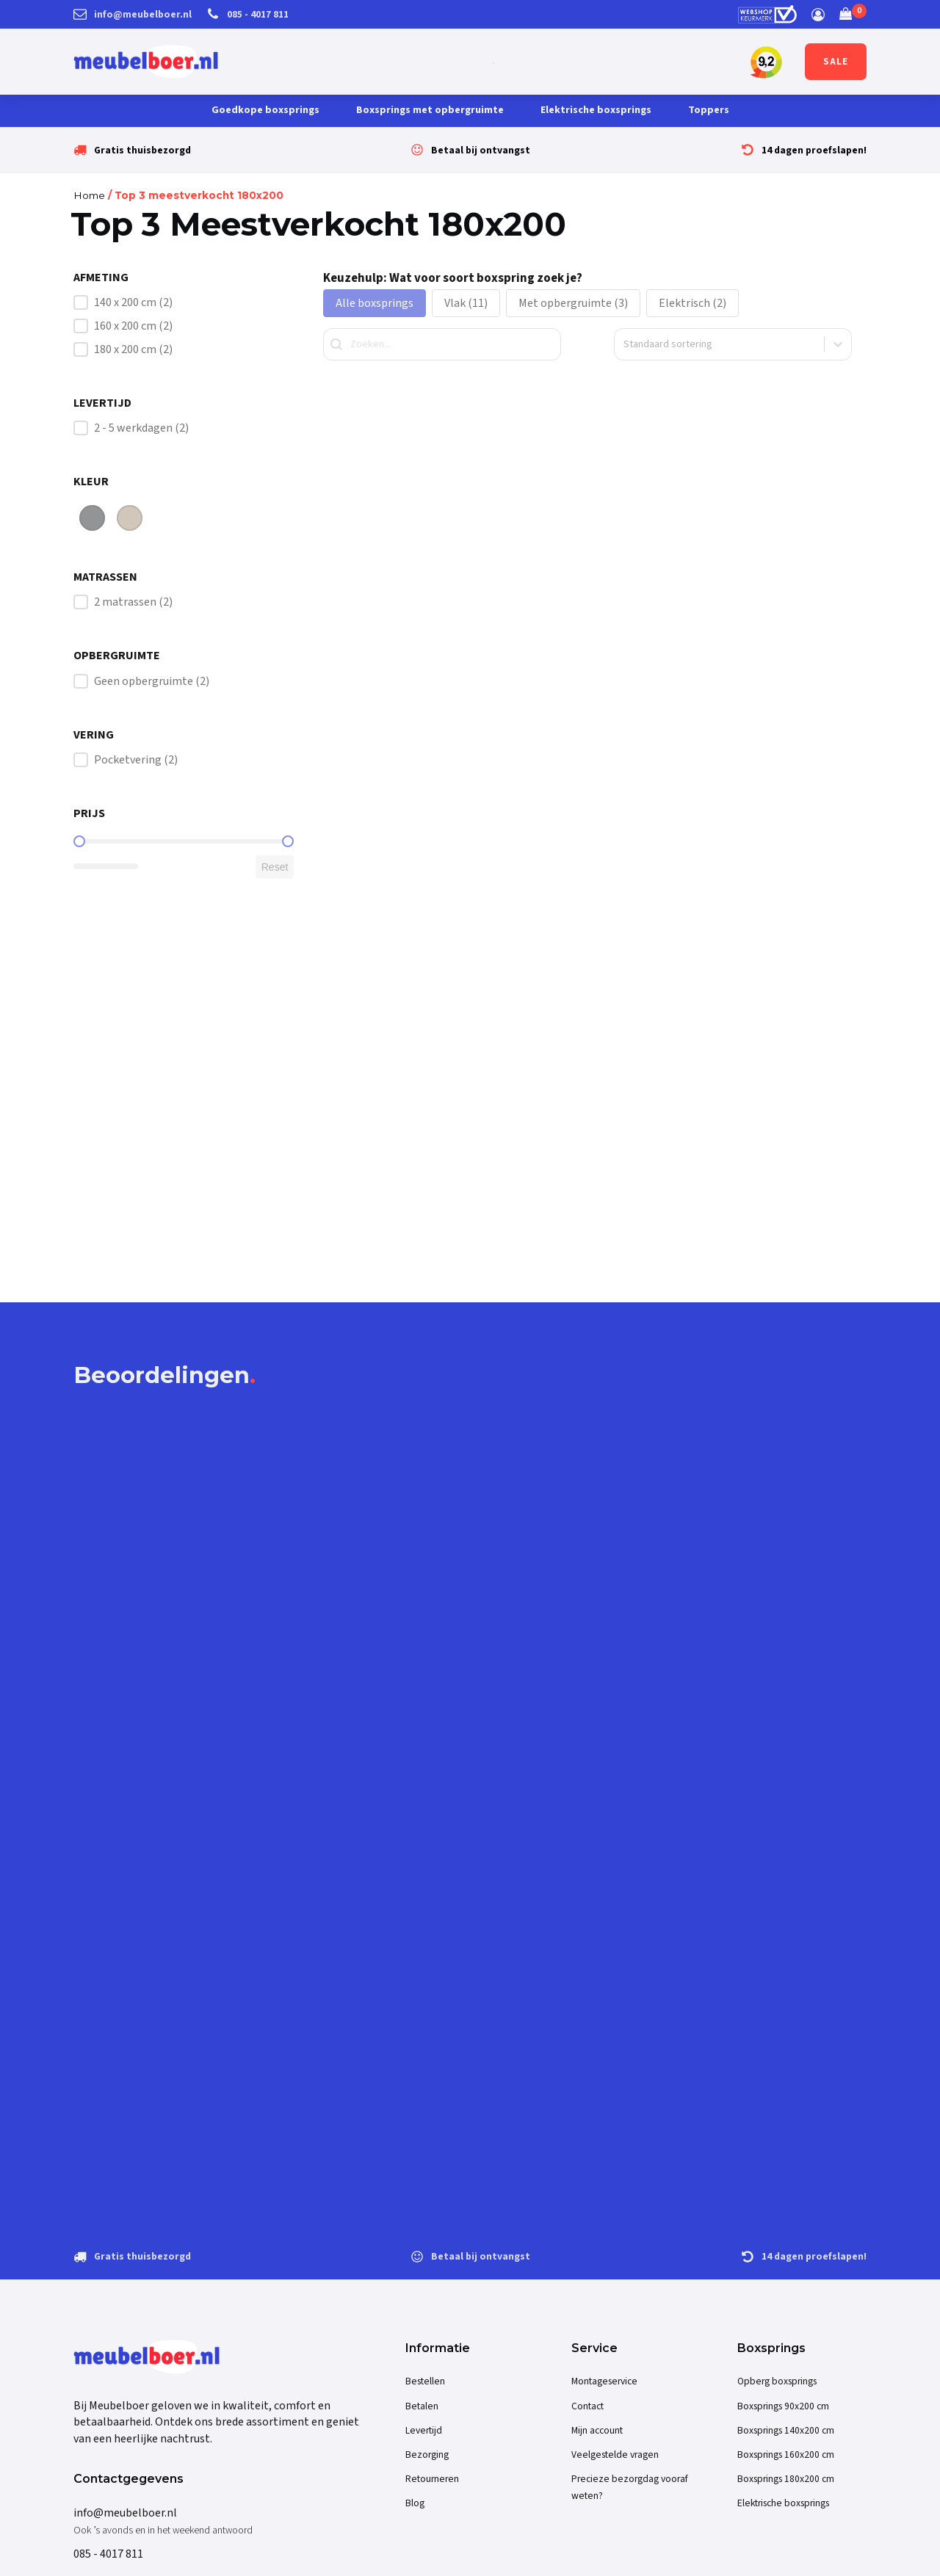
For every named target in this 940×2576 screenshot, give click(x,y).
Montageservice (604, 2381)
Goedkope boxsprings (265, 110)
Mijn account (597, 2430)
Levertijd (423, 2430)
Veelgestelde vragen (615, 2454)
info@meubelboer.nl (125, 2513)
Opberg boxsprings (777, 2381)
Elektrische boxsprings (595, 110)
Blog (414, 2503)
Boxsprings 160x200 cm (785, 2454)
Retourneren (432, 2479)
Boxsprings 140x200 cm (785, 2430)
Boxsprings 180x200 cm (785, 2479)
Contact (587, 2406)
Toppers (708, 110)
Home (89, 195)
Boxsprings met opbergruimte (430, 110)
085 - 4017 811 (108, 2554)
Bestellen (425, 2381)
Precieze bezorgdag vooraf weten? (629, 2487)
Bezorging (427, 2454)
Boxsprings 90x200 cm (783, 2406)
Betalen (421, 2406)
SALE (835, 61)
